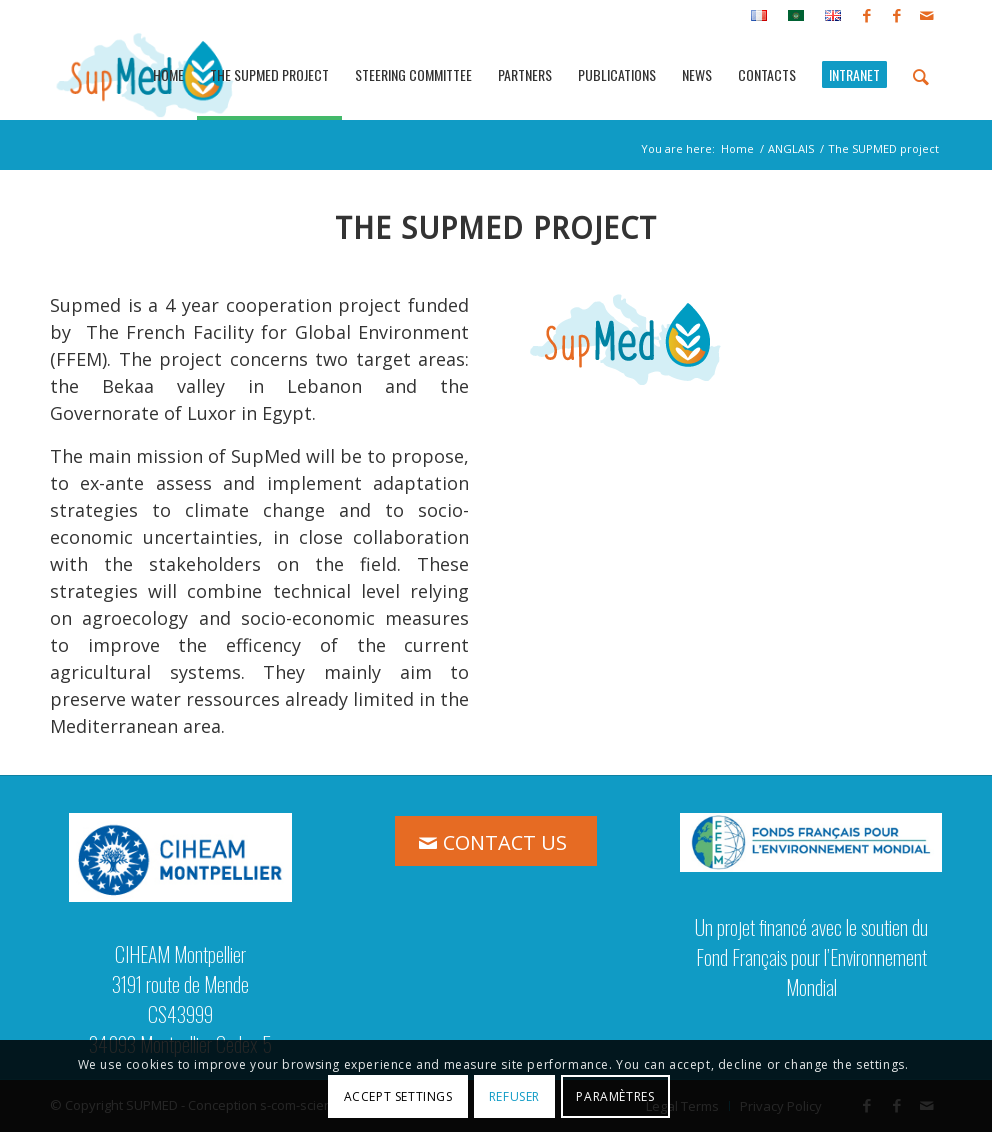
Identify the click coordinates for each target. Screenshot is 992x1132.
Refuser (514, 1096)
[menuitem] (759, 16)
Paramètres (615, 1096)
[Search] (921, 75)
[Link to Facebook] (866, 15)
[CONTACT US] (496, 841)
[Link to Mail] (927, 15)
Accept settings (398, 1096)
